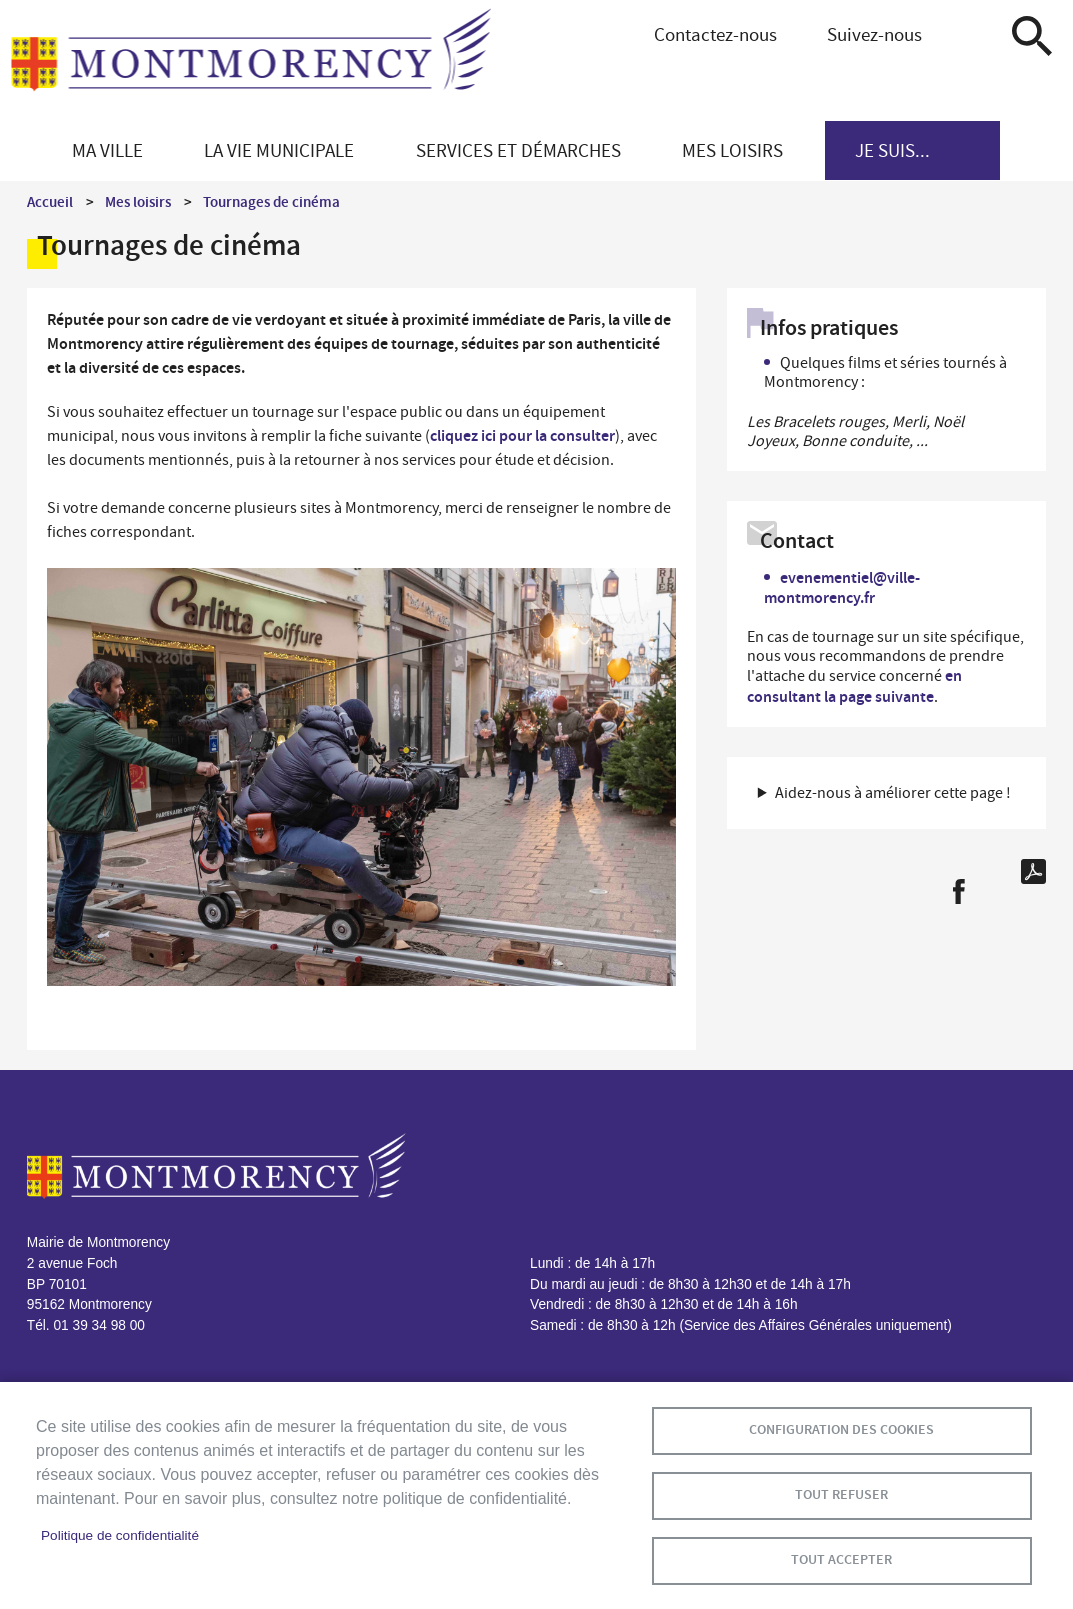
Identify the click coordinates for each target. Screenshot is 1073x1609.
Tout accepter (841, 1559)
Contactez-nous (715, 34)
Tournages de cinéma (271, 202)
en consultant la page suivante (854, 685)
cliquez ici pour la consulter (522, 435)
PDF (1033, 871)
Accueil (50, 202)
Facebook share (958, 891)
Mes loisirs (138, 202)
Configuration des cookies (841, 1429)
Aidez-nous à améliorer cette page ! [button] (893, 793)
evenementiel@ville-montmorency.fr (842, 587)
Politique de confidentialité (120, 1535)
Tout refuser (841, 1494)
